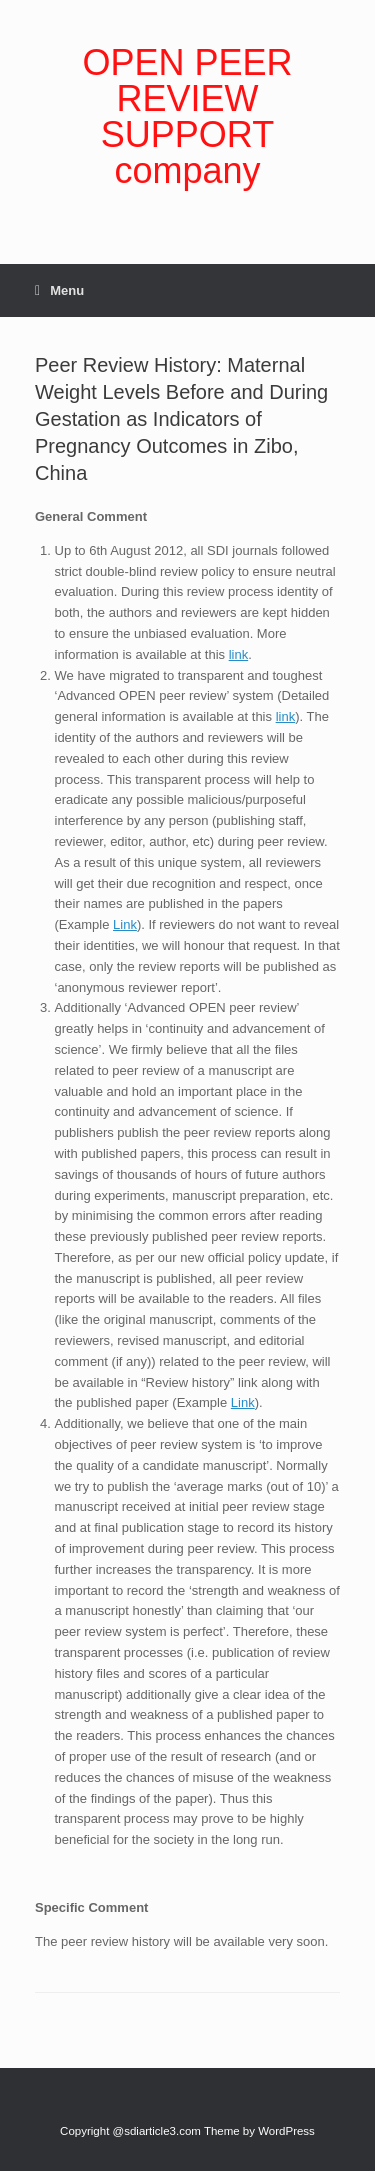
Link (125, 924)
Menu (59, 290)
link (239, 654)
